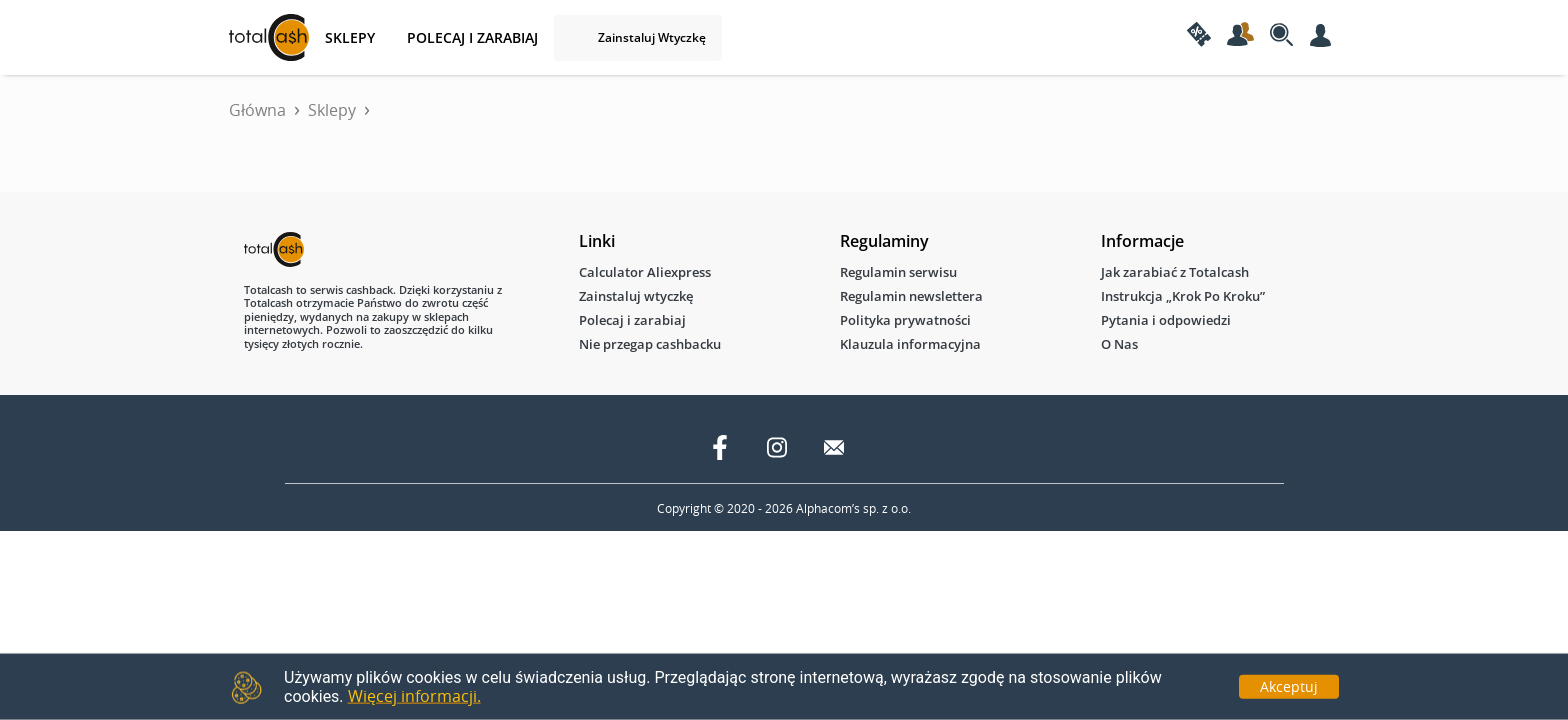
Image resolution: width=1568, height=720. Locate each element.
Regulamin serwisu (898, 272)
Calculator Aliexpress (645, 272)
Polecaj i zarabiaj (472, 37)
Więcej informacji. (414, 696)
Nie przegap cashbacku (650, 344)
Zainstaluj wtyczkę (652, 37)
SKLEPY (350, 37)
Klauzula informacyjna (910, 344)
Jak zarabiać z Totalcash (1175, 272)
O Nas (1119, 344)
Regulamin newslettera (911, 296)
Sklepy (332, 110)
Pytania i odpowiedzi (1166, 320)
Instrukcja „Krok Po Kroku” (1183, 296)
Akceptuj (1289, 685)
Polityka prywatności (905, 320)
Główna (257, 110)
